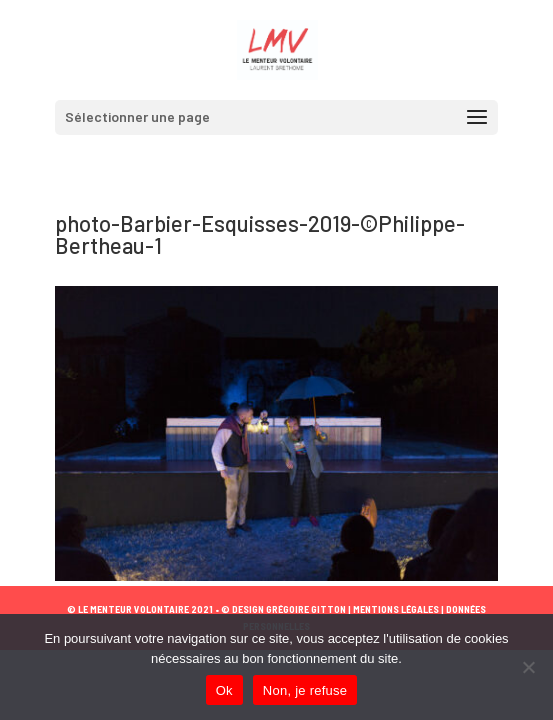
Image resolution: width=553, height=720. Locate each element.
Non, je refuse (305, 690)
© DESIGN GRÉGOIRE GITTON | (286, 609)
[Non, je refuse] (528, 667)
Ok (224, 690)
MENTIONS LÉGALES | (397, 609)
